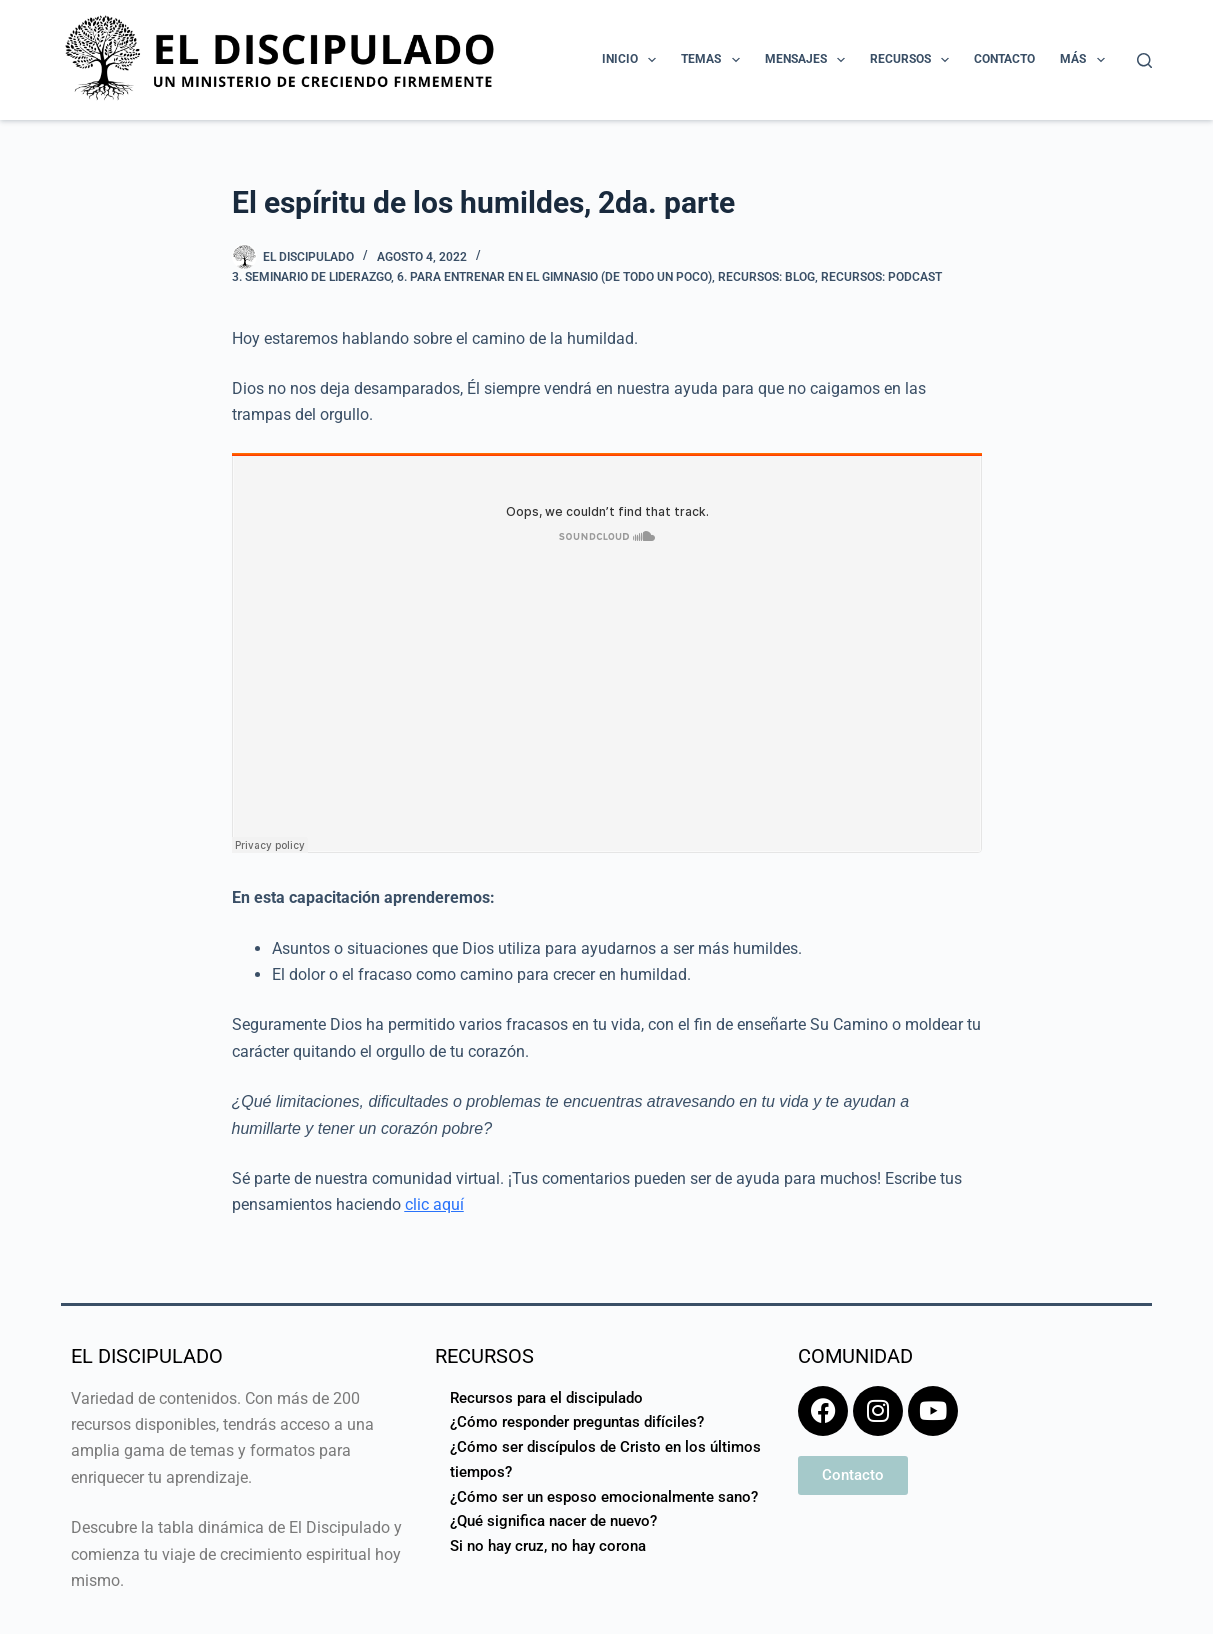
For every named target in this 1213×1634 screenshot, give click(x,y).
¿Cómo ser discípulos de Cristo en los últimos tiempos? (605, 1459)
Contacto (1004, 59)
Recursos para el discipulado (546, 1398)
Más (1086, 60)
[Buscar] (1144, 60)
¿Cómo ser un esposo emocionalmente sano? (604, 1497)
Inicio (633, 60)
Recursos (913, 60)
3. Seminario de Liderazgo (311, 277)
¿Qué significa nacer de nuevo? (553, 1521)
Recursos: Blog (766, 277)
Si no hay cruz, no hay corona (548, 1546)
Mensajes (809, 60)
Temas (714, 60)
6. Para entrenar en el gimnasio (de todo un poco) (554, 277)
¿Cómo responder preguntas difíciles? (577, 1422)
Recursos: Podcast (881, 277)
